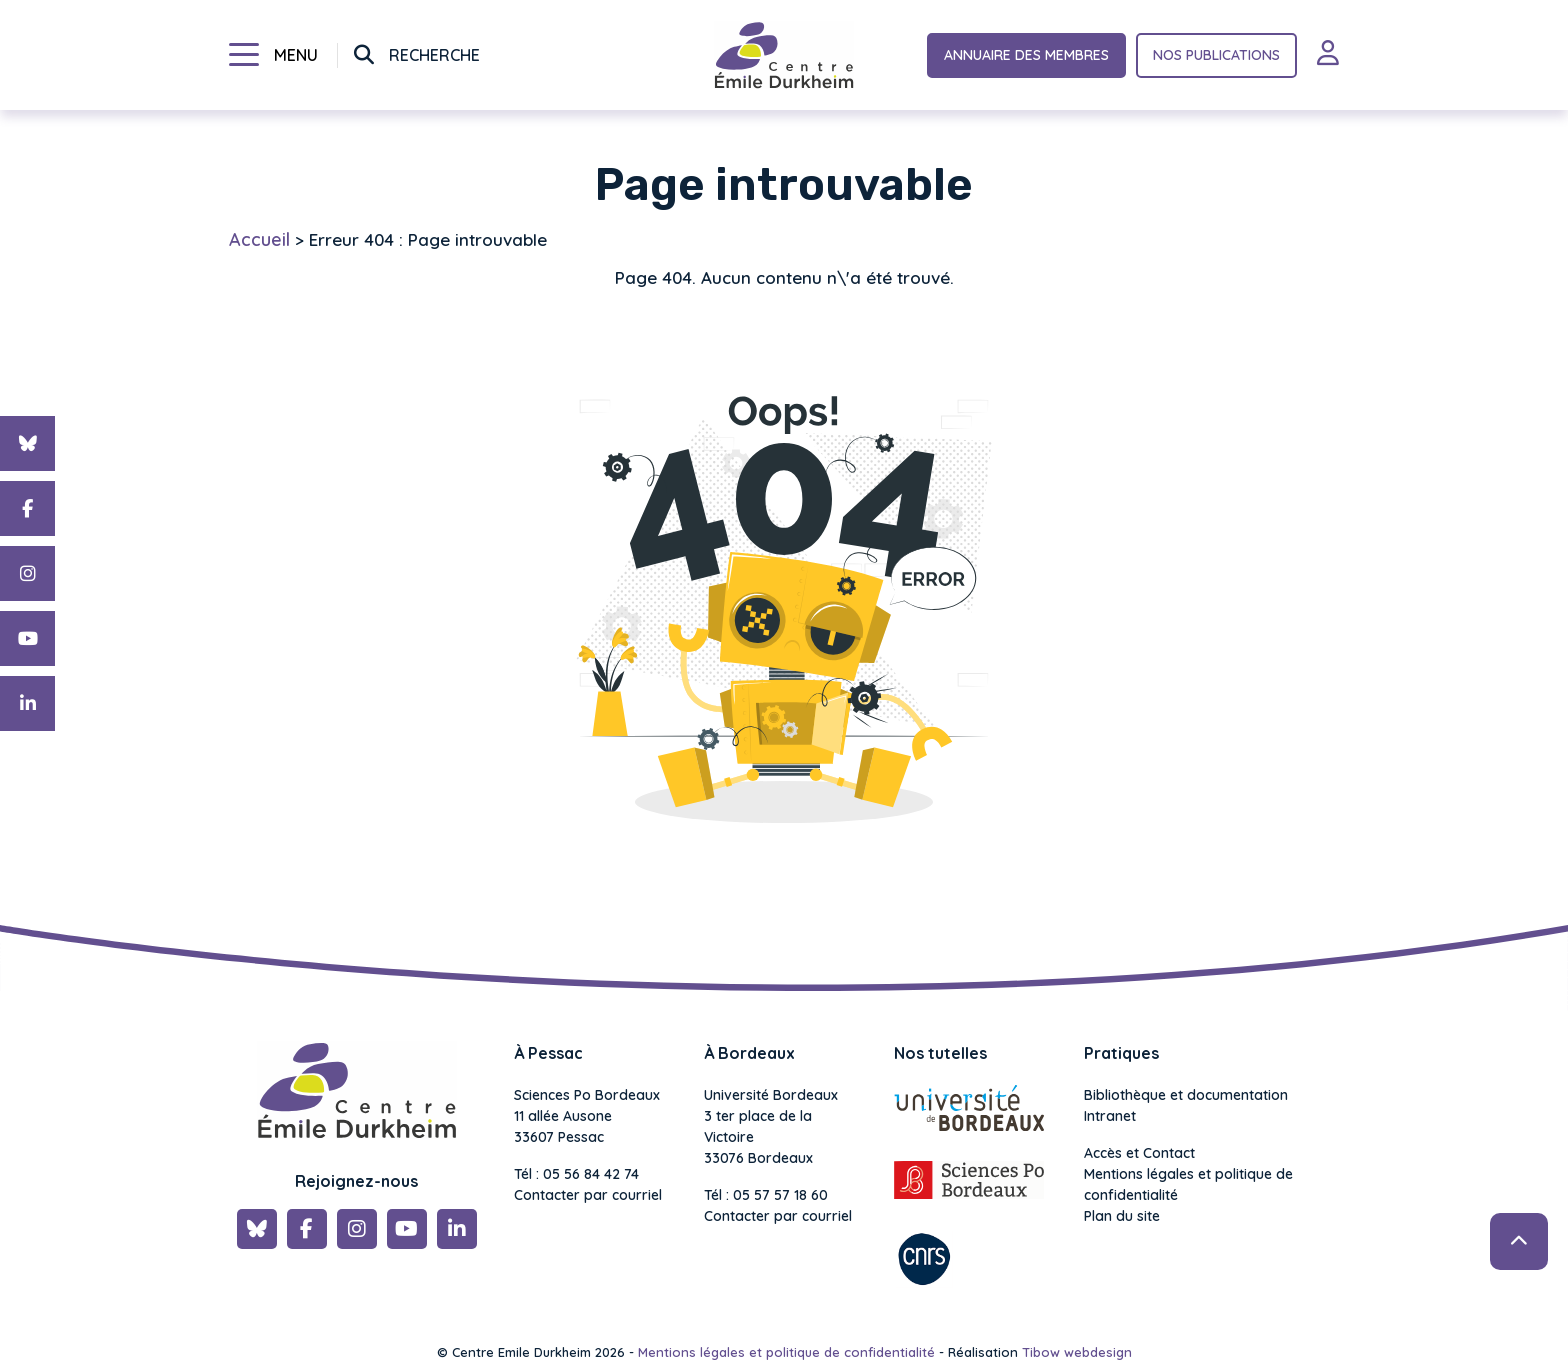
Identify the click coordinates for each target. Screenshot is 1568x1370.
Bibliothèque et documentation (1186, 1095)
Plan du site (1122, 1216)
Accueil (259, 239)
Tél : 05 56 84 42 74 (576, 1174)
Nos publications (1216, 55)
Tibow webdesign (1077, 1352)
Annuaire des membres (1026, 55)
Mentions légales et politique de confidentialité (1188, 1184)
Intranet (1110, 1116)
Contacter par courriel (588, 1195)
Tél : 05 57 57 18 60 (766, 1195)
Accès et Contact (1139, 1153)
